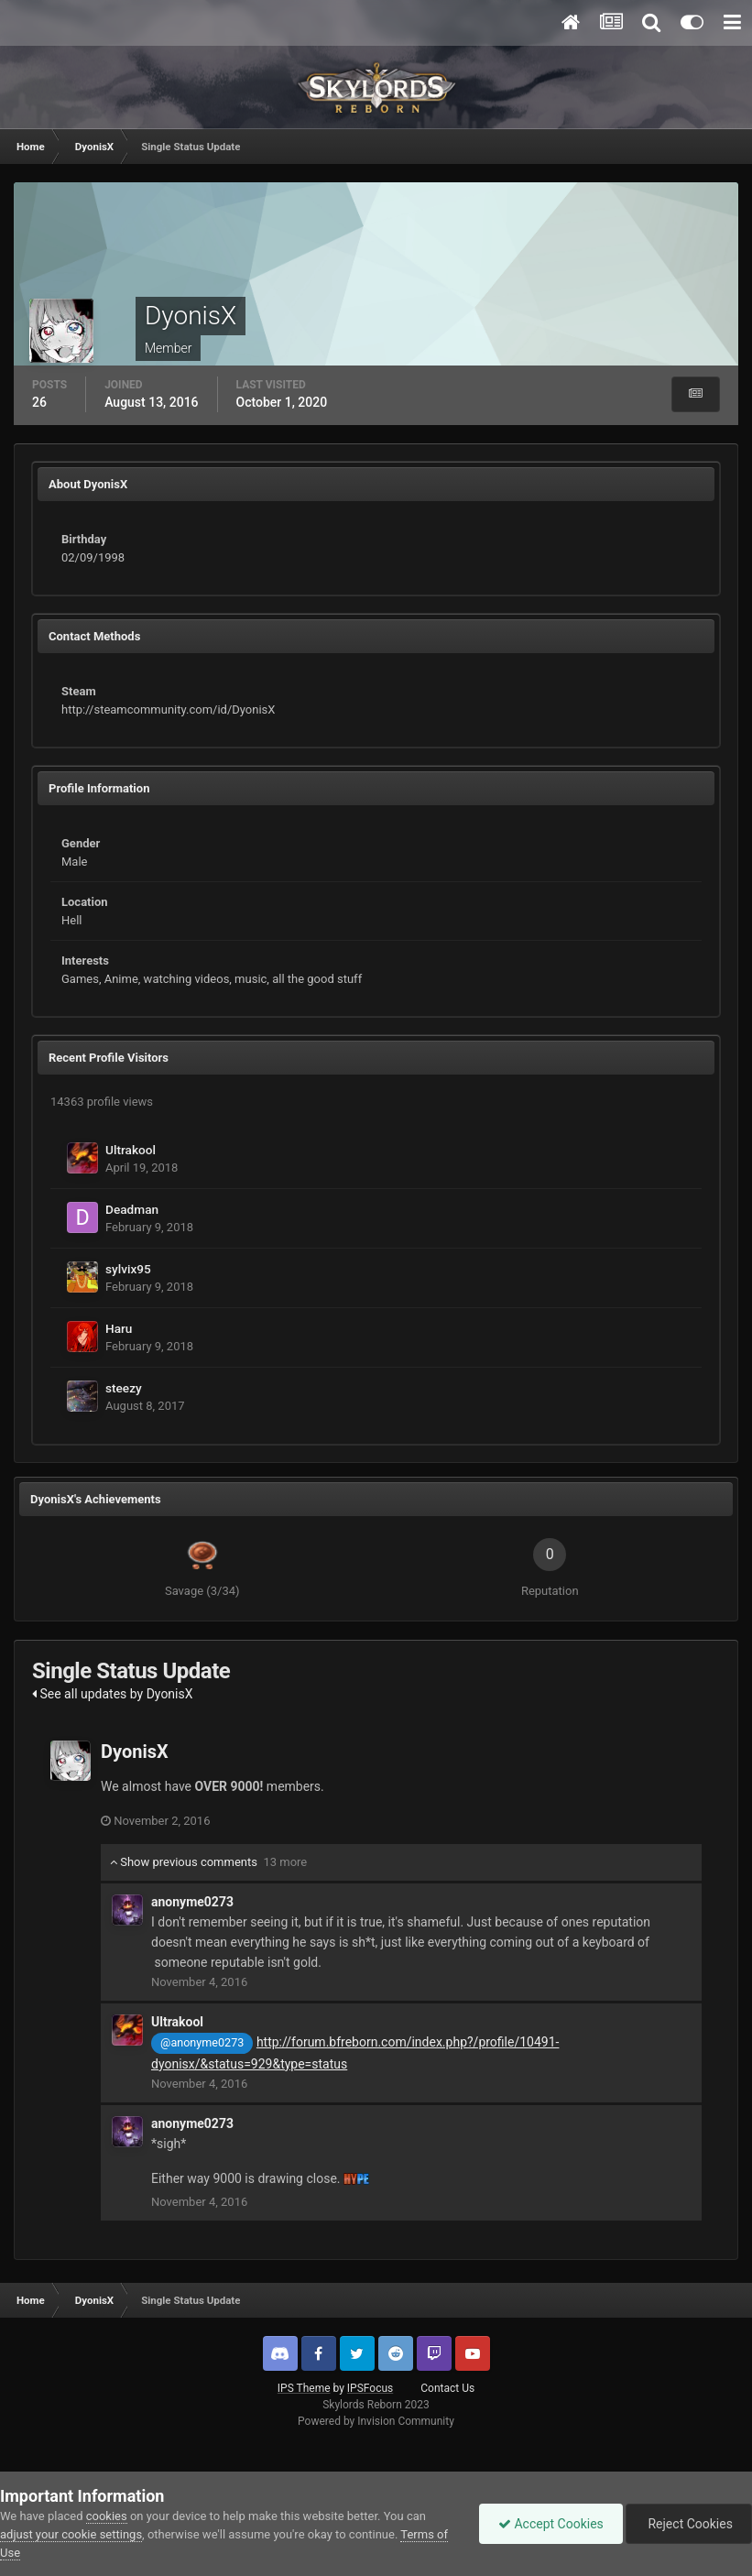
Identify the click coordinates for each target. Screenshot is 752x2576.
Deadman (131, 1209)
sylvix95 (128, 1268)
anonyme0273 (192, 1901)
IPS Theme (304, 2388)
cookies (106, 2516)
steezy (123, 1388)
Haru (118, 1328)
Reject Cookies (689, 2523)
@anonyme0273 (202, 2042)
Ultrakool (130, 1149)
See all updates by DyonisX (112, 1693)
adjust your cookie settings (71, 2534)
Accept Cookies (551, 2523)
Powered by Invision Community (376, 2421)
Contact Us (447, 2388)
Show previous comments (208, 1862)
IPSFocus (370, 2388)
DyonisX (135, 1752)
